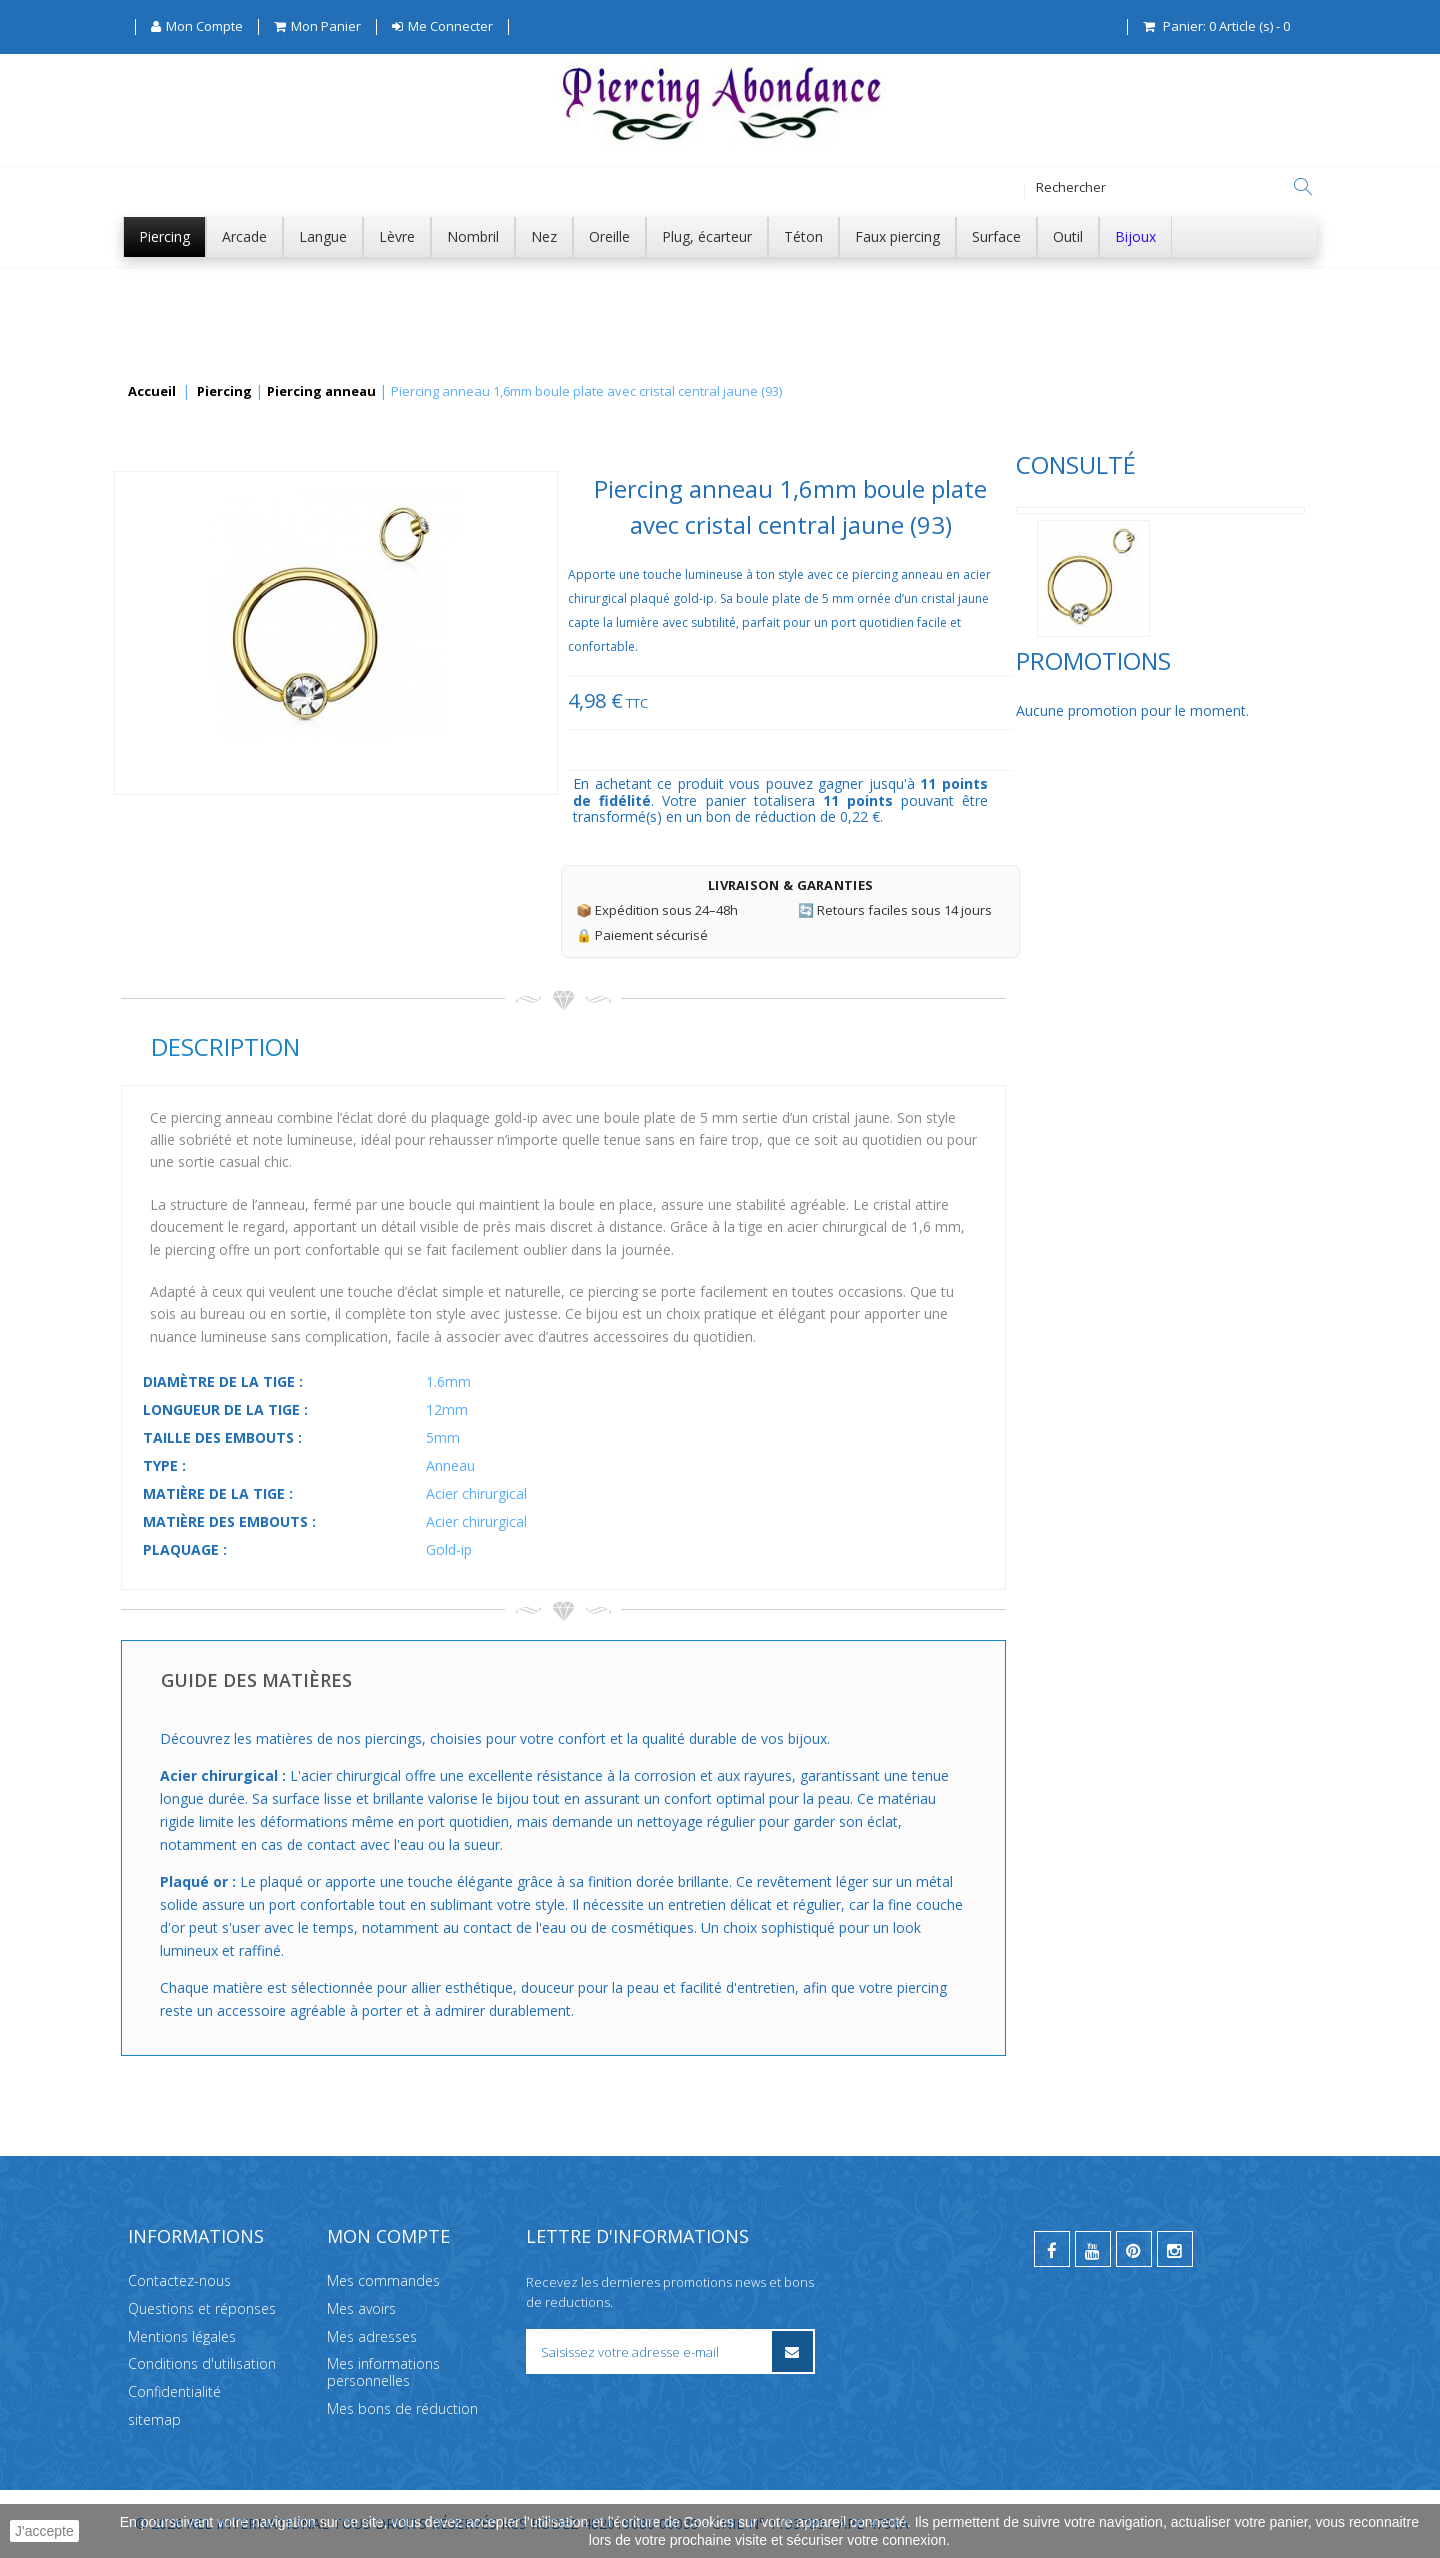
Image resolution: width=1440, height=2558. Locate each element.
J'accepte (44, 2531)
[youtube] (1093, 2249)
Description (523, 1046)
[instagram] (1175, 2249)
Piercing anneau (321, 392)
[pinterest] (1134, 2249)
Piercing (224, 392)
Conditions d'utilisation (202, 2363)
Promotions (198, 729)
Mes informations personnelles (383, 2372)
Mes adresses (372, 2335)
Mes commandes (383, 2280)
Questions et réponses (202, 2308)
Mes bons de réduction (402, 2408)
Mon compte (388, 2236)
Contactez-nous (179, 2280)
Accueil (152, 392)
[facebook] (1052, 2249)
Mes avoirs (361, 2308)
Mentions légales (182, 2335)
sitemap (154, 2419)
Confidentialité (174, 2391)
